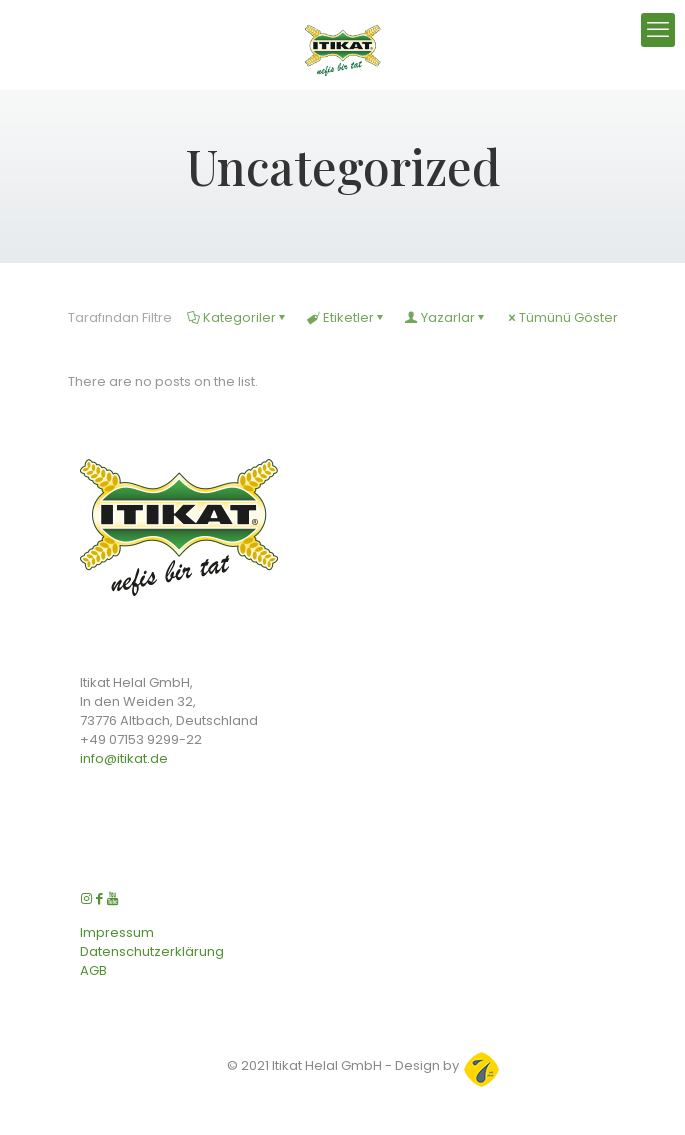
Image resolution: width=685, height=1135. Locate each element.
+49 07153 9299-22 (141, 739)
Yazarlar (446, 317)
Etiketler (347, 317)
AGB (93, 970)
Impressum (117, 932)
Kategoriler (238, 317)
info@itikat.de (124, 758)
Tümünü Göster (562, 317)
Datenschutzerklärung (152, 951)
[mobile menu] (658, 30)
